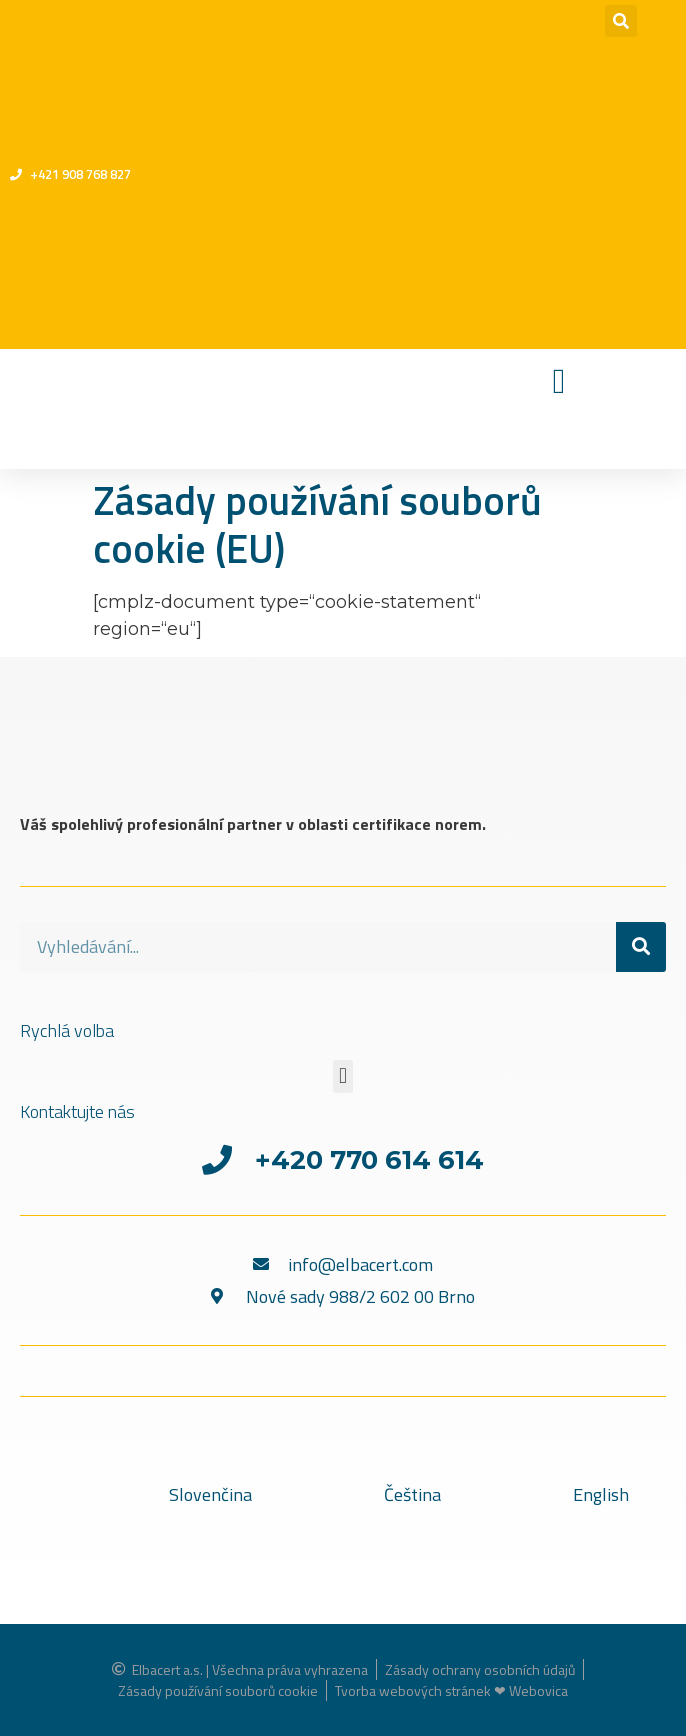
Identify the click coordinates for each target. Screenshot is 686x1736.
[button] (621, 21)
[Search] (641, 947)
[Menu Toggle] (559, 381)
